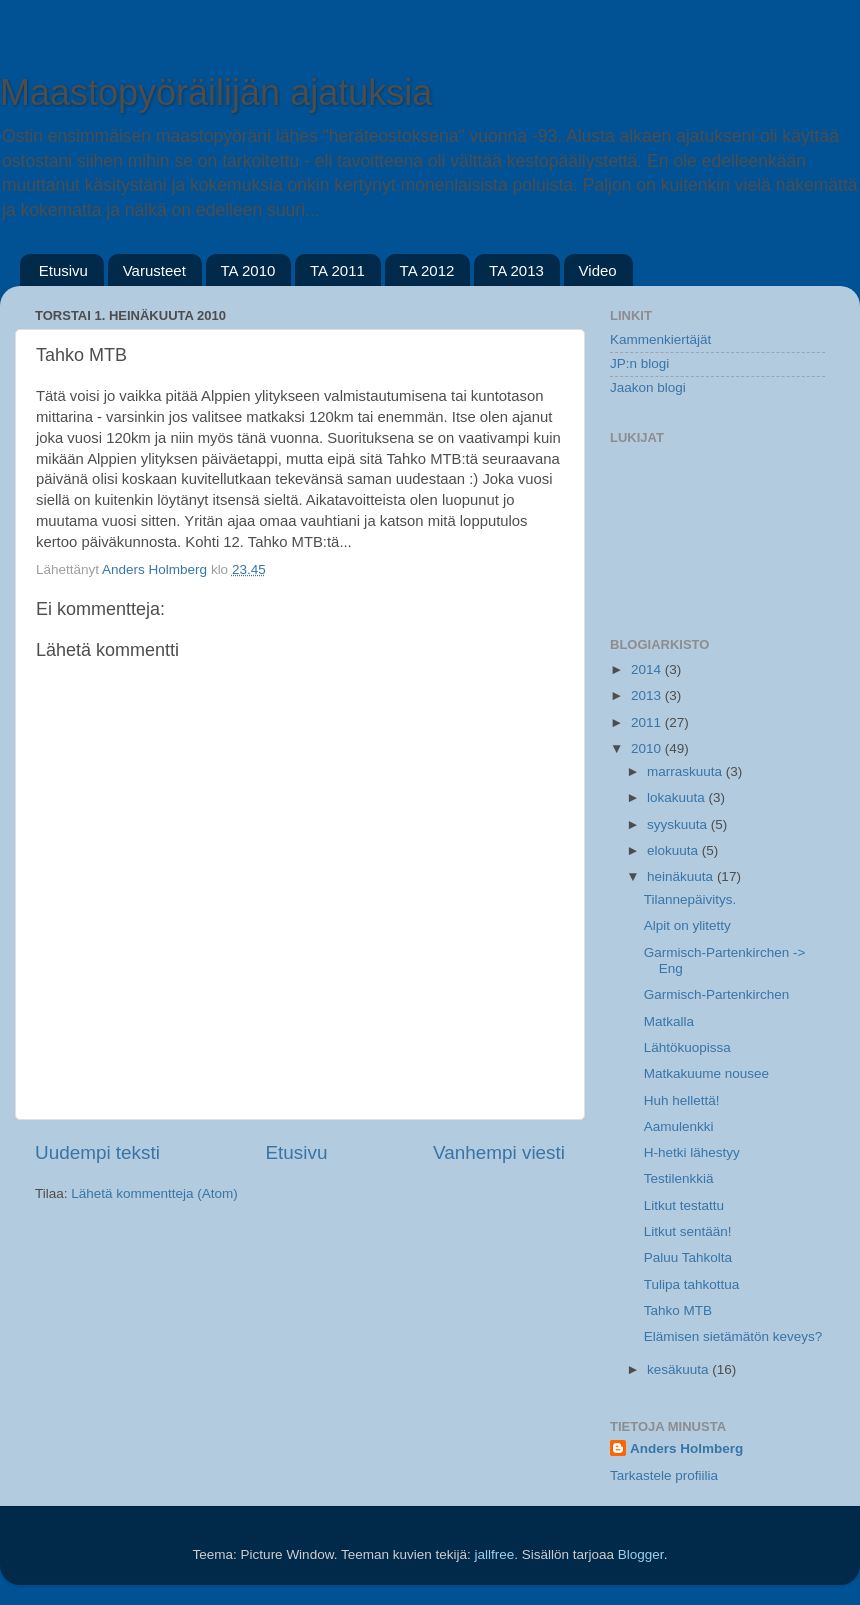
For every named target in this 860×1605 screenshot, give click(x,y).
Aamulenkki (679, 1126)
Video (598, 270)
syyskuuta (679, 824)
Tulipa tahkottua (692, 1284)
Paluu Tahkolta (688, 1257)
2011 (648, 722)
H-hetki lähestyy (692, 1152)
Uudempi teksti (97, 1152)
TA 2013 (516, 270)
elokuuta (674, 850)
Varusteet (154, 270)
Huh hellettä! (682, 1100)
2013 (648, 695)
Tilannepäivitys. (690, 899)
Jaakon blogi (648, 387)
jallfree (494, 1554)
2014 (648, 669)
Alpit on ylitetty (687, 925)
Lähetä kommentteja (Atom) (154, 1193)
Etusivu (63, 270)
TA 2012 (427, 270)
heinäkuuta (682, 876)
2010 (648, 748)
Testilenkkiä (679, 1178)
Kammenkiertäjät (660, 339)
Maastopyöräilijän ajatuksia (216, 92)
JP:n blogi (639, 363)
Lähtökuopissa (687, 1047)
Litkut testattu (684, 1205)
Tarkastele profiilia (664, 1475)
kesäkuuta (679, 1369)
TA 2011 (337, 270)
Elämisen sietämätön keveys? (733, 1336)
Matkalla (669, 1021)
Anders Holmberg (686, 1448)
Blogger (641, 1554)
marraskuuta (686, 771)
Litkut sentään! (688, 1231)
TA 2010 (248, 270)
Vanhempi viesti (499, 1152)
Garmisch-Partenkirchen (717, 994)
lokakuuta (678, 797)
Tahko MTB (678, 1310)
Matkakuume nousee (706, 1073)
